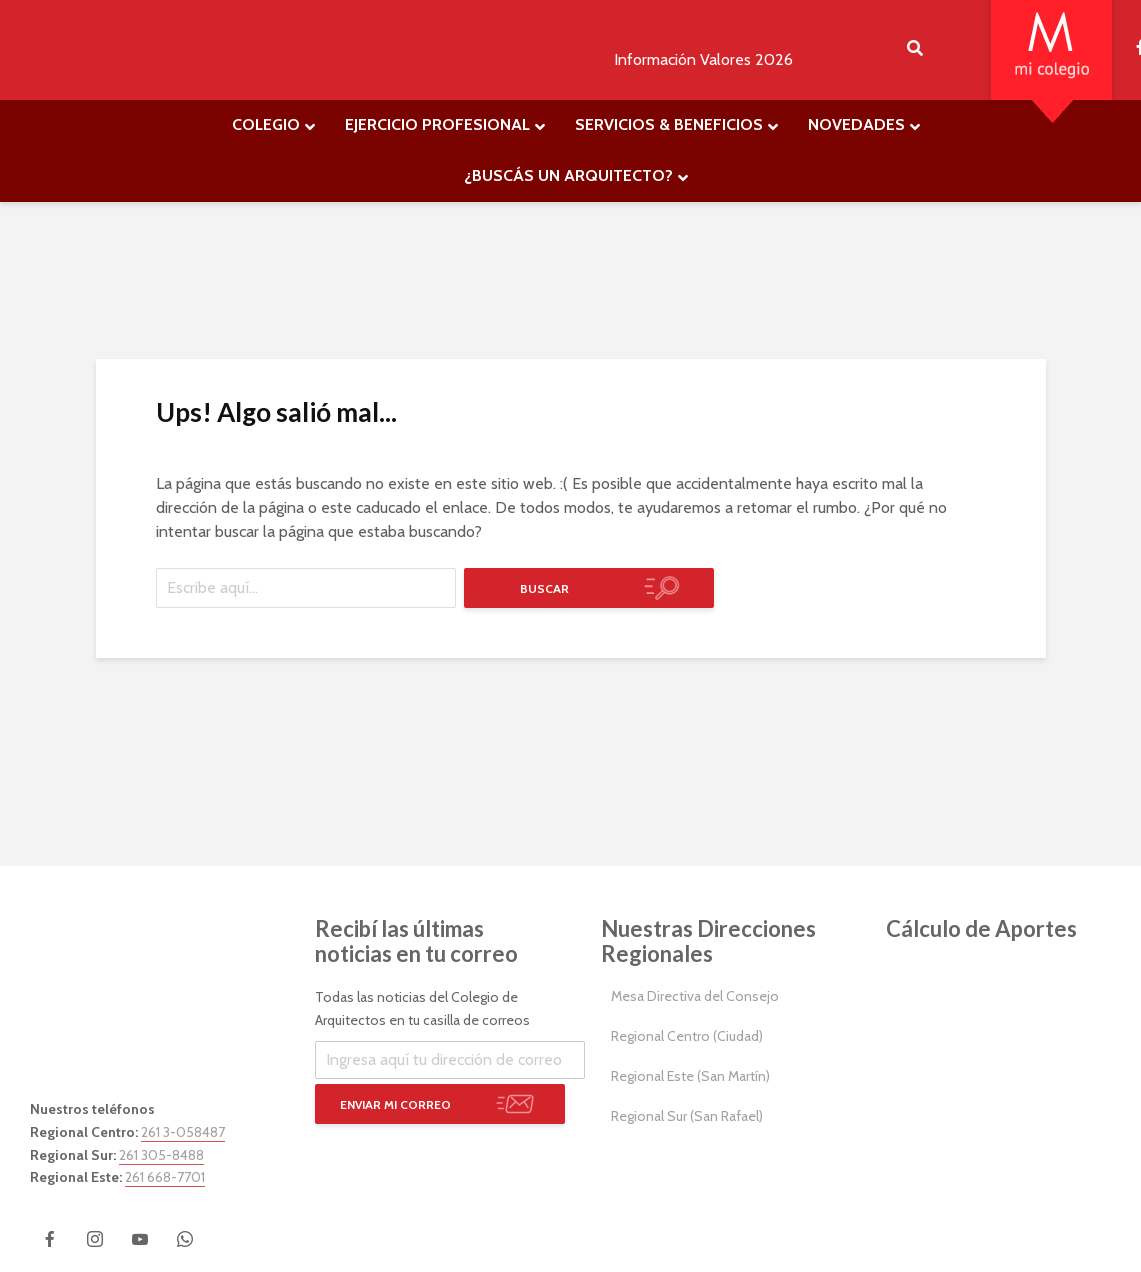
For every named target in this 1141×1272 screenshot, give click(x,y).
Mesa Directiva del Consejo (695, 996)
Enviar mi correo (395, 1104)
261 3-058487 (183, 1132)
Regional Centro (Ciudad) (687, 1036)
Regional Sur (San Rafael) (687, 1116)
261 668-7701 (165, 1177)
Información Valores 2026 (703, 59)
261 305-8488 (161, 1155)
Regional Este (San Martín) (690, 1076)
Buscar (544, 588)
